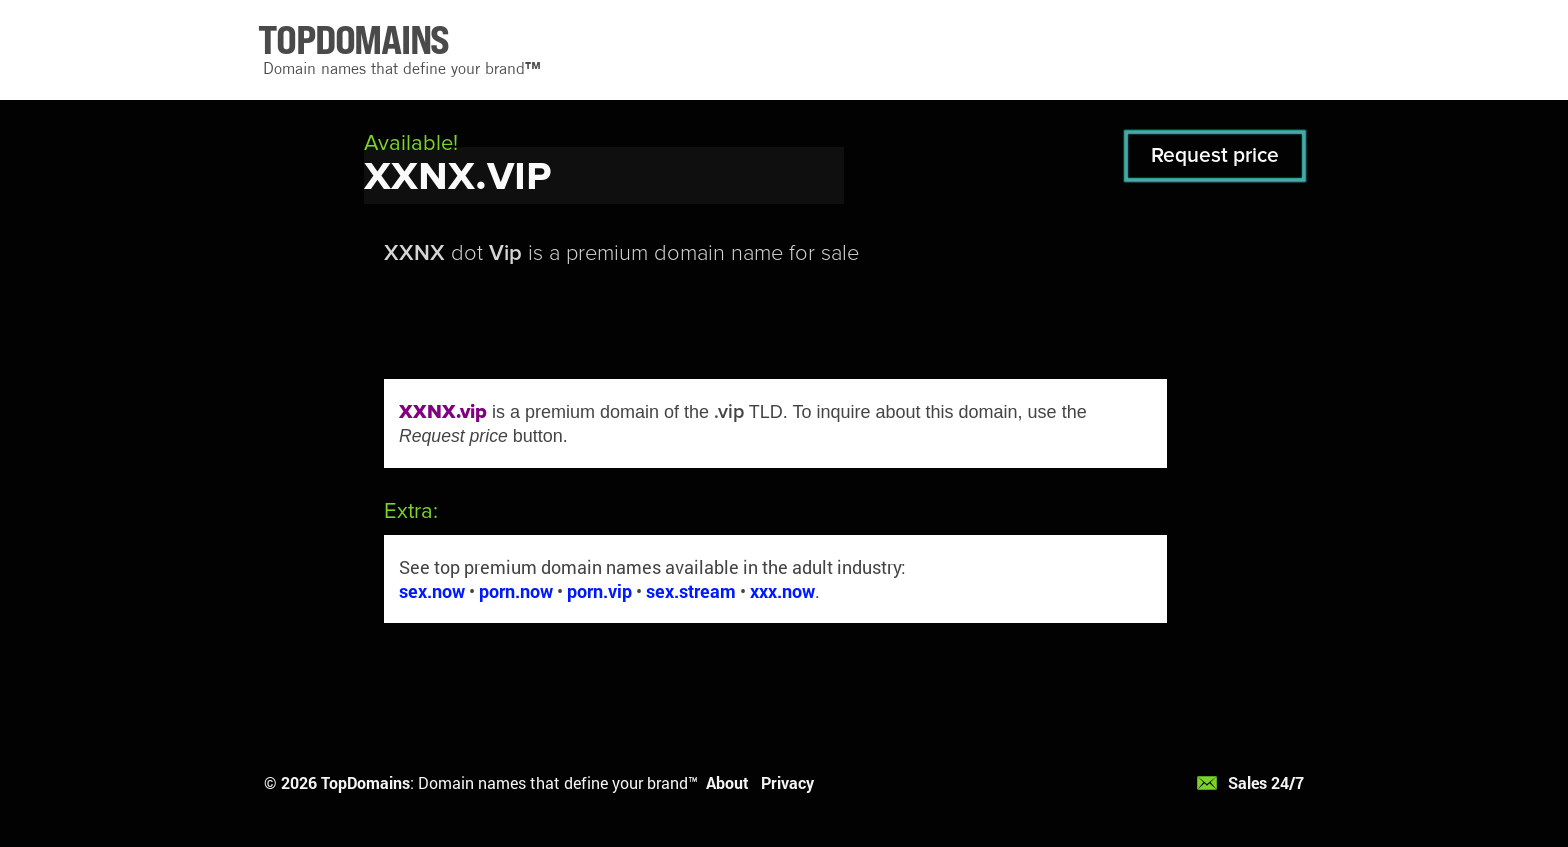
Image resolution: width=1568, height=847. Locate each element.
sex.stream (691, 591)
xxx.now (782, 591)
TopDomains (365, 782)
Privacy (787, 782)
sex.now (432, 591)
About (727, 782)
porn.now (516, 591)
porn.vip (599, 591)
